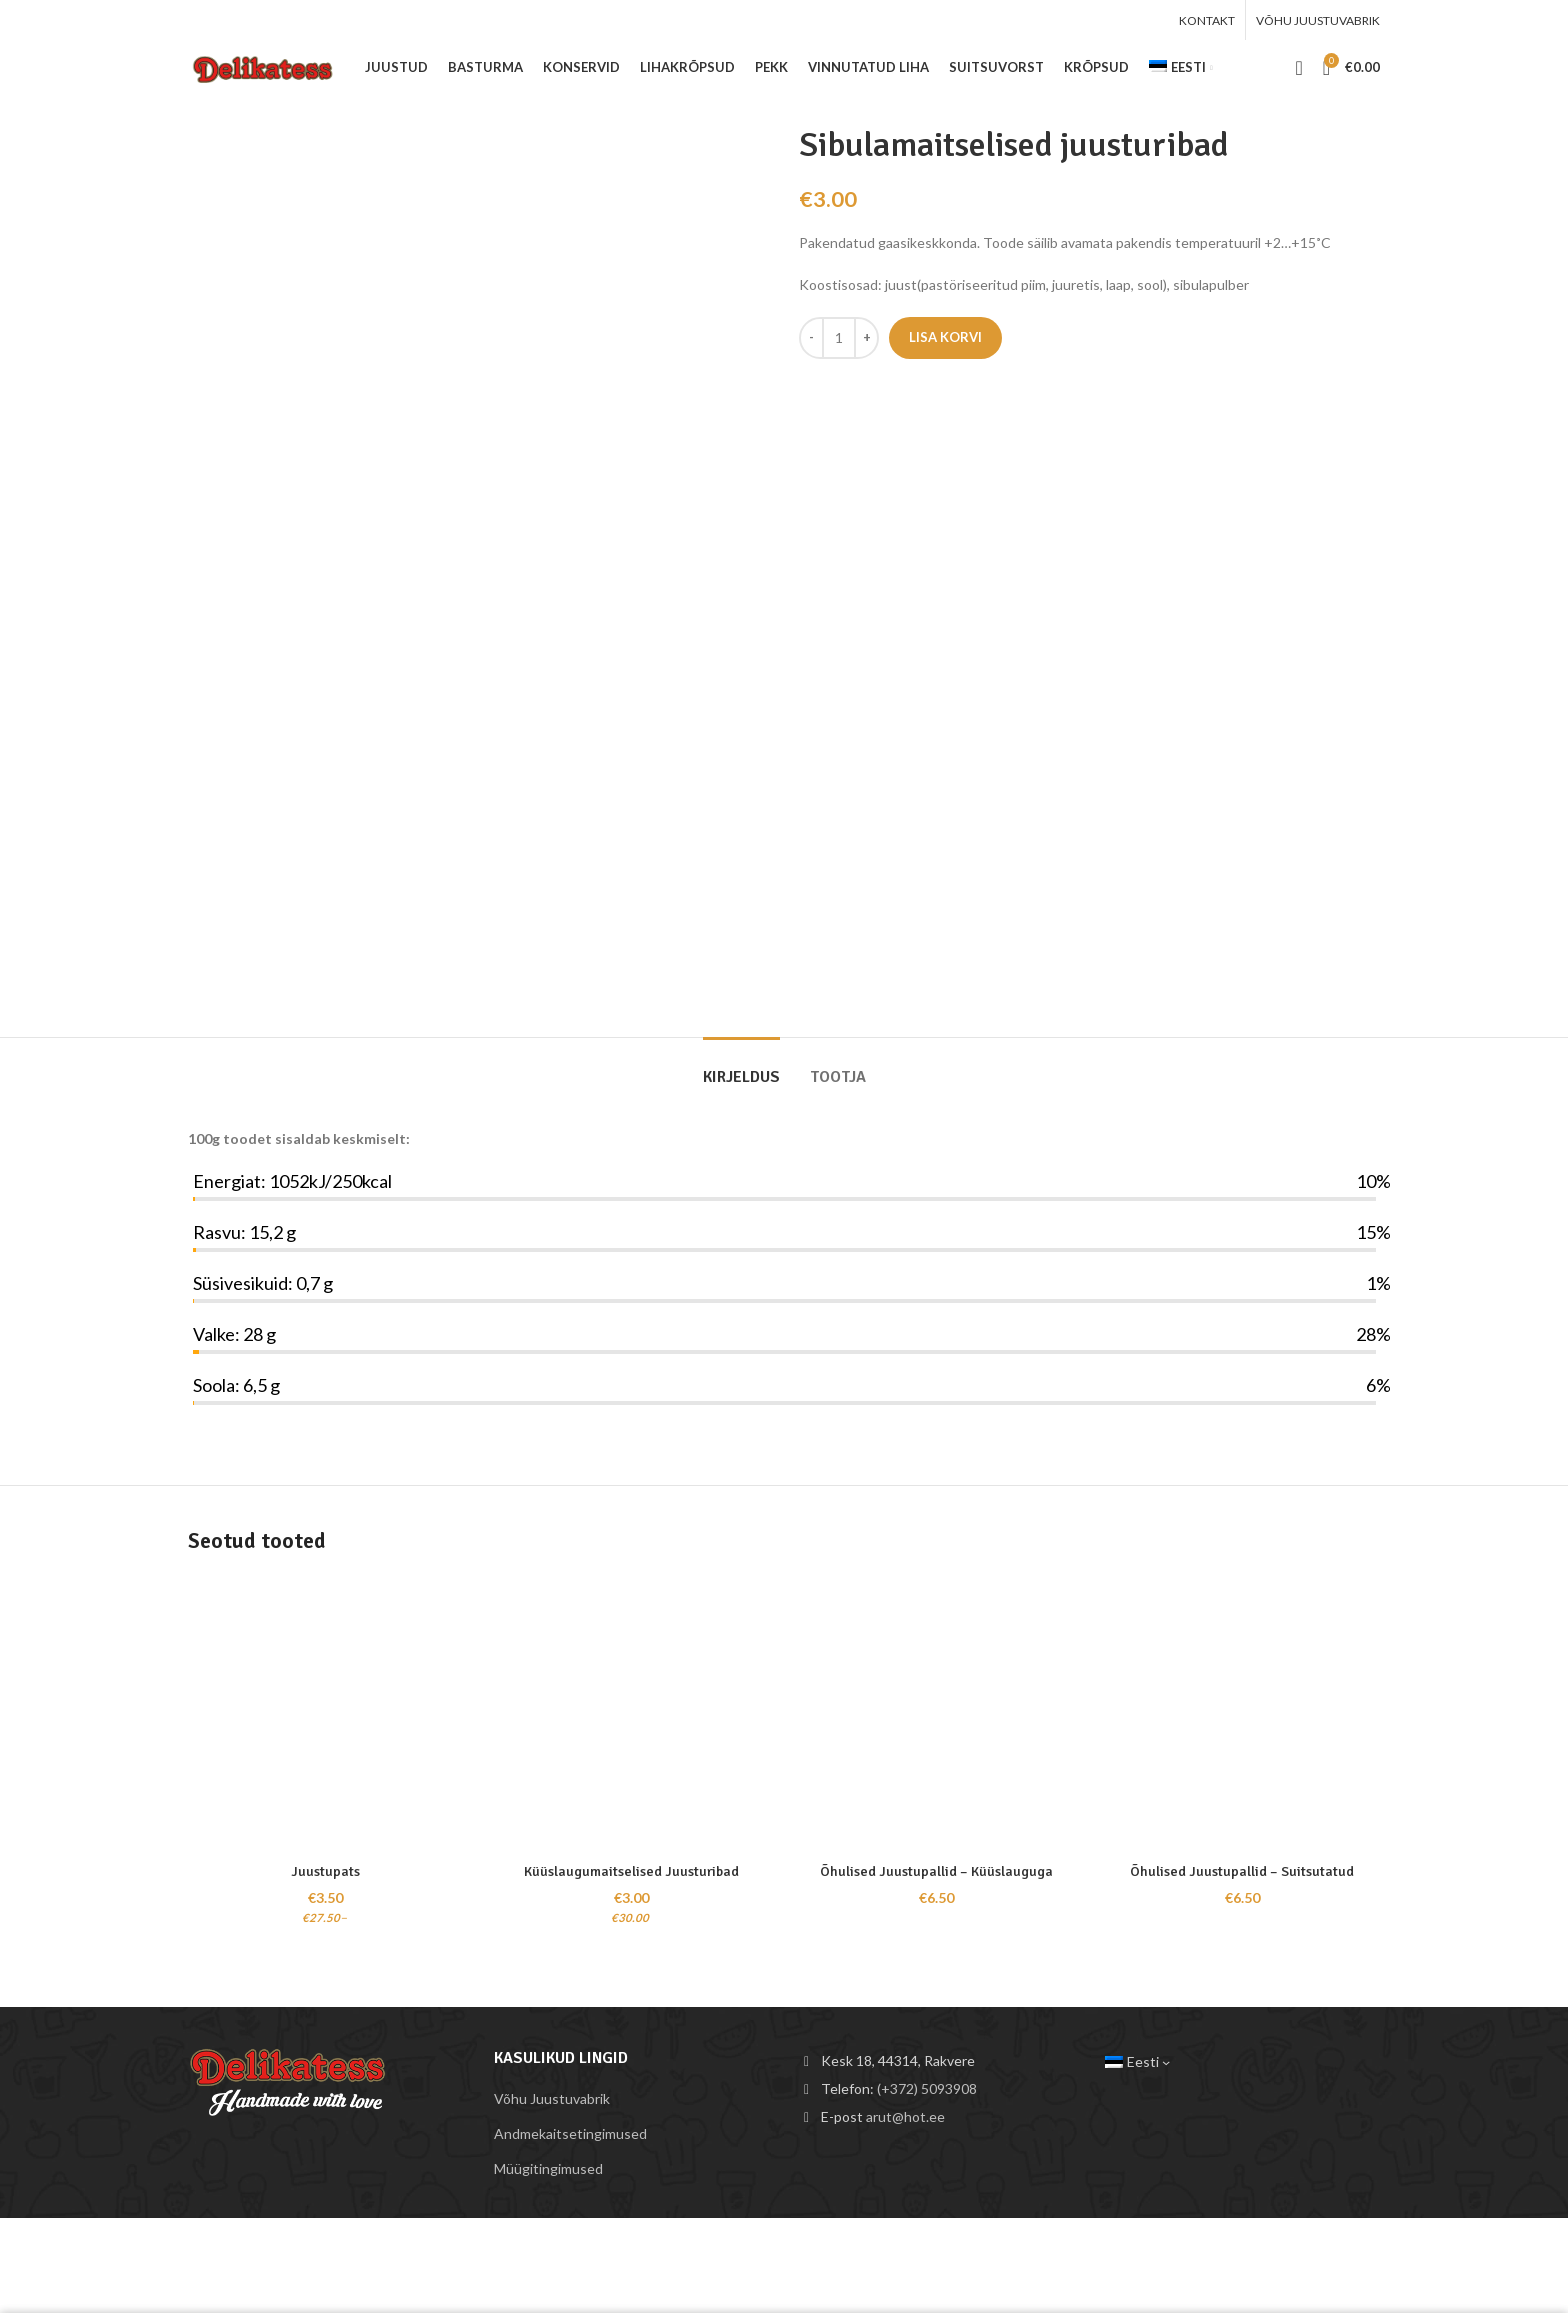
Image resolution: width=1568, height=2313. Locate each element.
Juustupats (325, 1871)
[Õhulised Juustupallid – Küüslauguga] (937, 1715)
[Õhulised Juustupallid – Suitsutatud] (1243, 1715)
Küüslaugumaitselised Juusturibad (631, 1871)
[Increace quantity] (866, 338)
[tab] (741, 1067)
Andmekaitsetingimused (570, 2133)
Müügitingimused (548, 2168)
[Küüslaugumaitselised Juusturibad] (632, 1715)
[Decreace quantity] (811, 338)
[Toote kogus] (839, 338)
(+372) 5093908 (927, 2088)
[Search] (1298, 68)
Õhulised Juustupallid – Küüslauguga (936, 1871)
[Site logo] (266, 65)
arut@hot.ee (905, 2116)
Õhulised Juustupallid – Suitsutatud (1242, 1871)
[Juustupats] (326, 1715)
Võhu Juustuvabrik (552, 2098)
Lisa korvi (945, 337)
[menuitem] (1180, 68)
